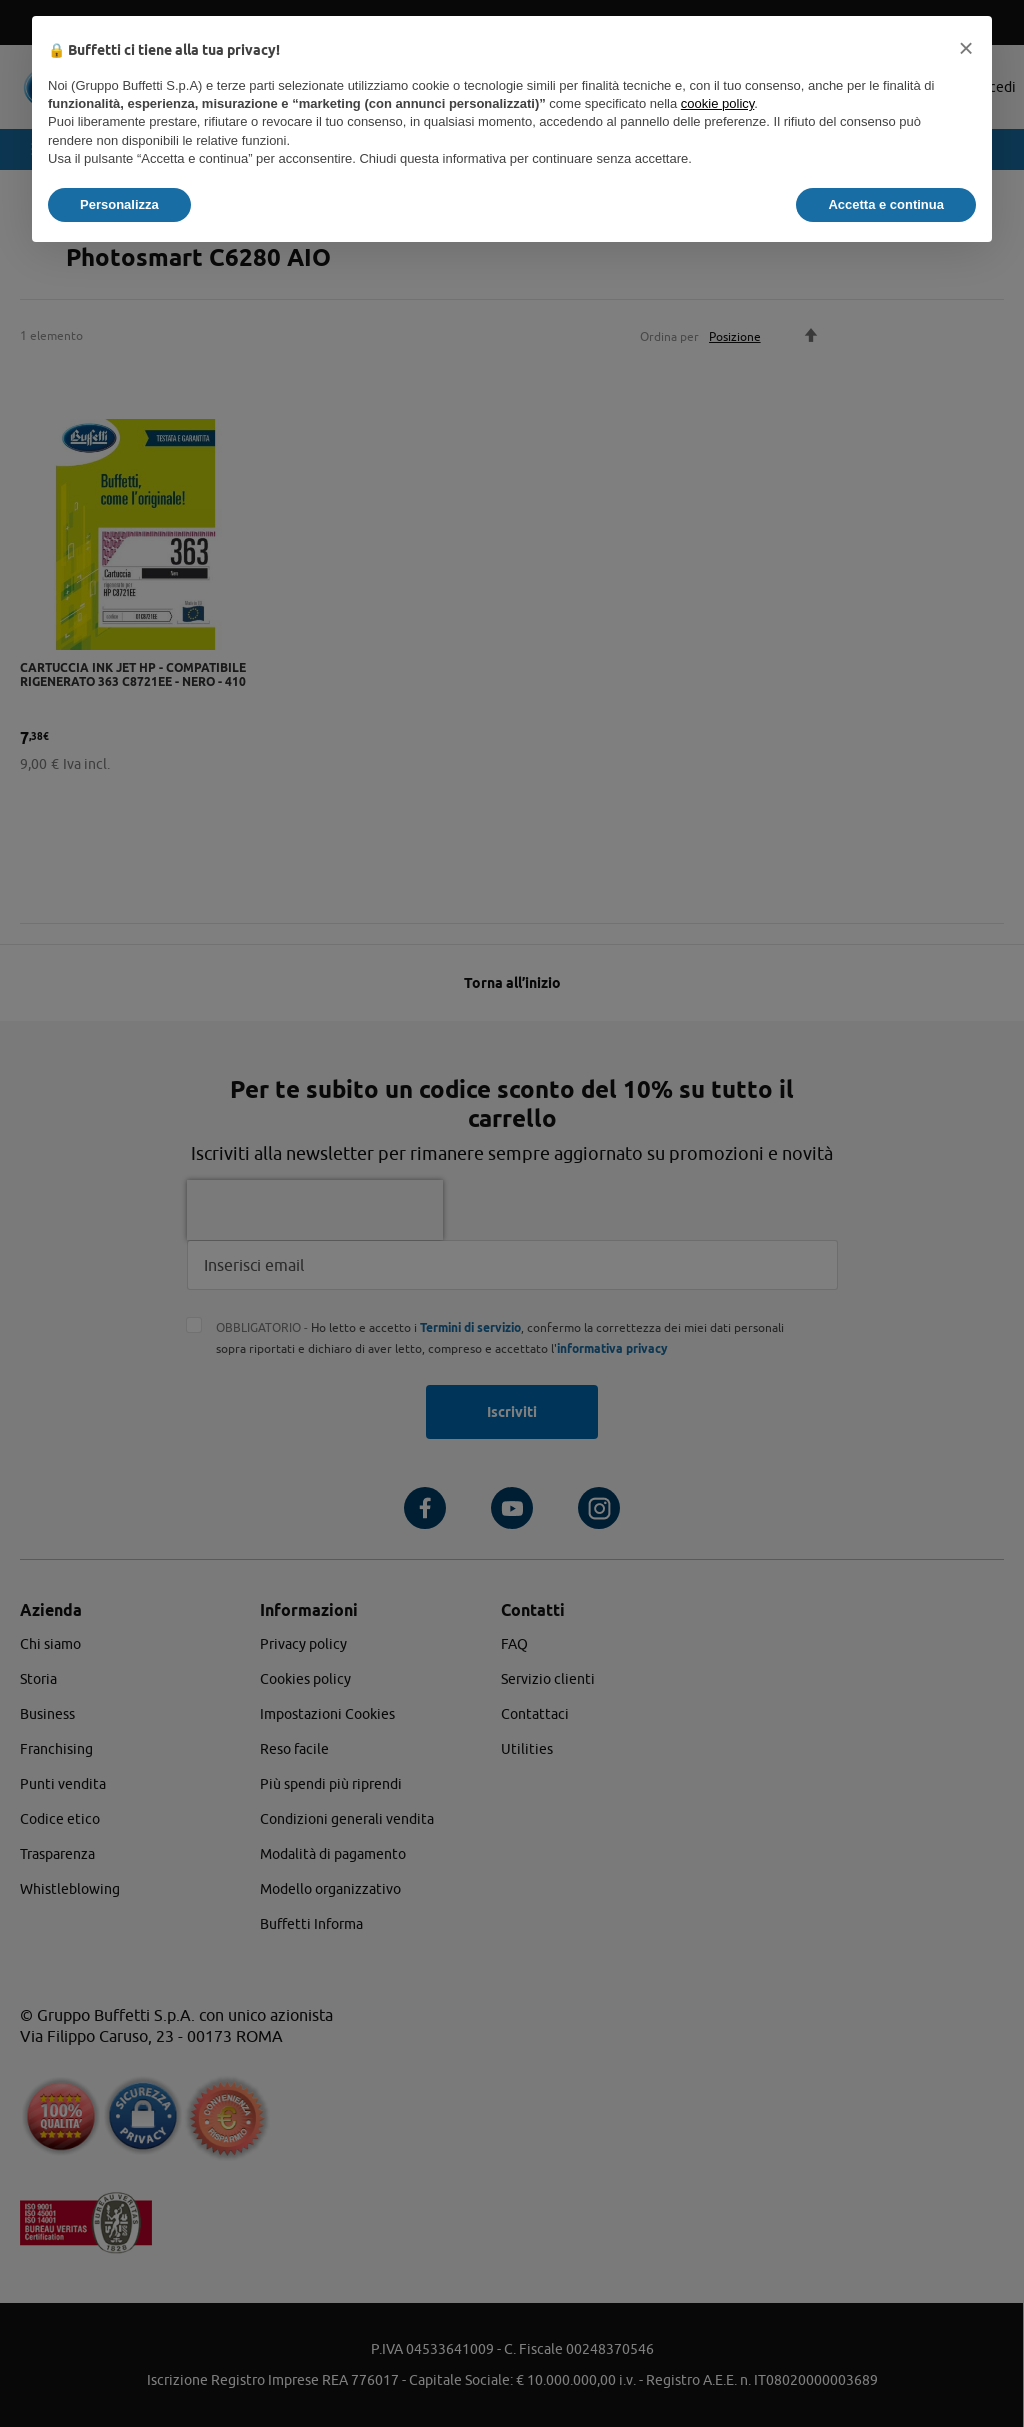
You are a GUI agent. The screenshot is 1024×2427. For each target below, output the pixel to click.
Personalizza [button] (119, 204)
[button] (966, 48)
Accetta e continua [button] (886, 204)
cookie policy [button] (717, 103)
